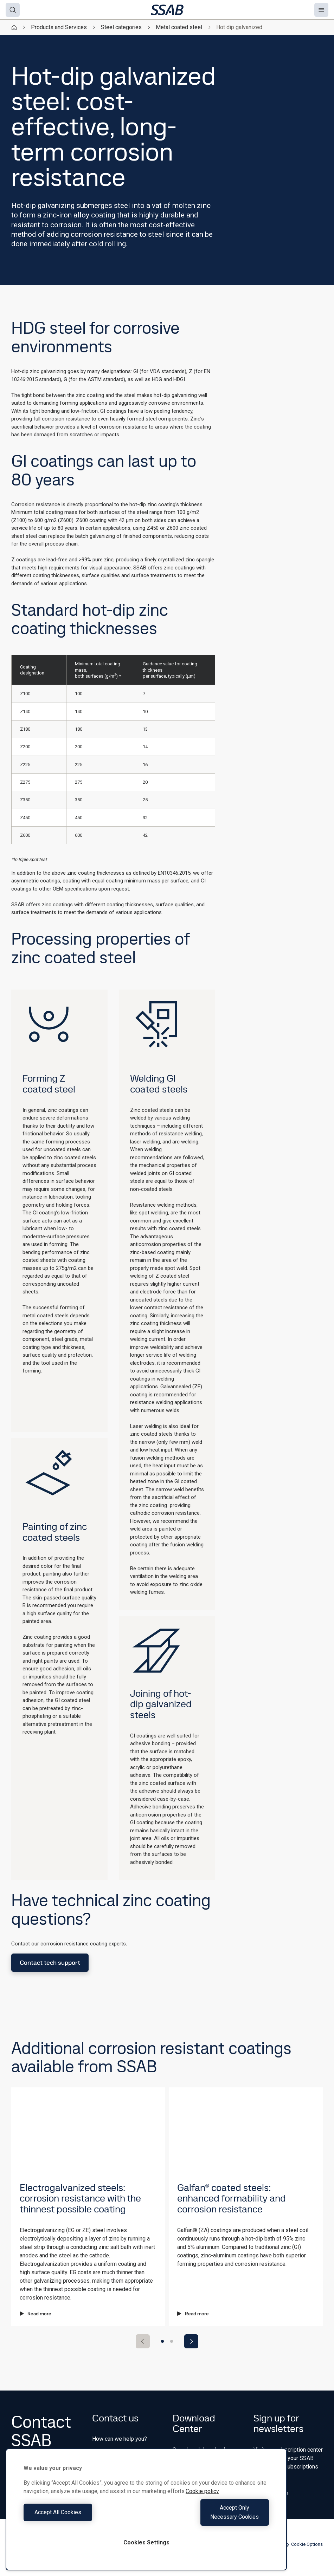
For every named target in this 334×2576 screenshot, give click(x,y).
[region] (146, 2514)
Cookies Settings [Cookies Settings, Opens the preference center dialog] (146, 2542)
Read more (35, 2313)
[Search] (13, 10)
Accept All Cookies (83, 2516)
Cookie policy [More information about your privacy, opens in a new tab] (202, 2500)
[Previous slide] (143, 2341)
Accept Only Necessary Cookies (209, 2516)
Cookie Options (303, 2544)
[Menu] (321, 10)
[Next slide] (191, 2341)
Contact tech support (50, 1962)
